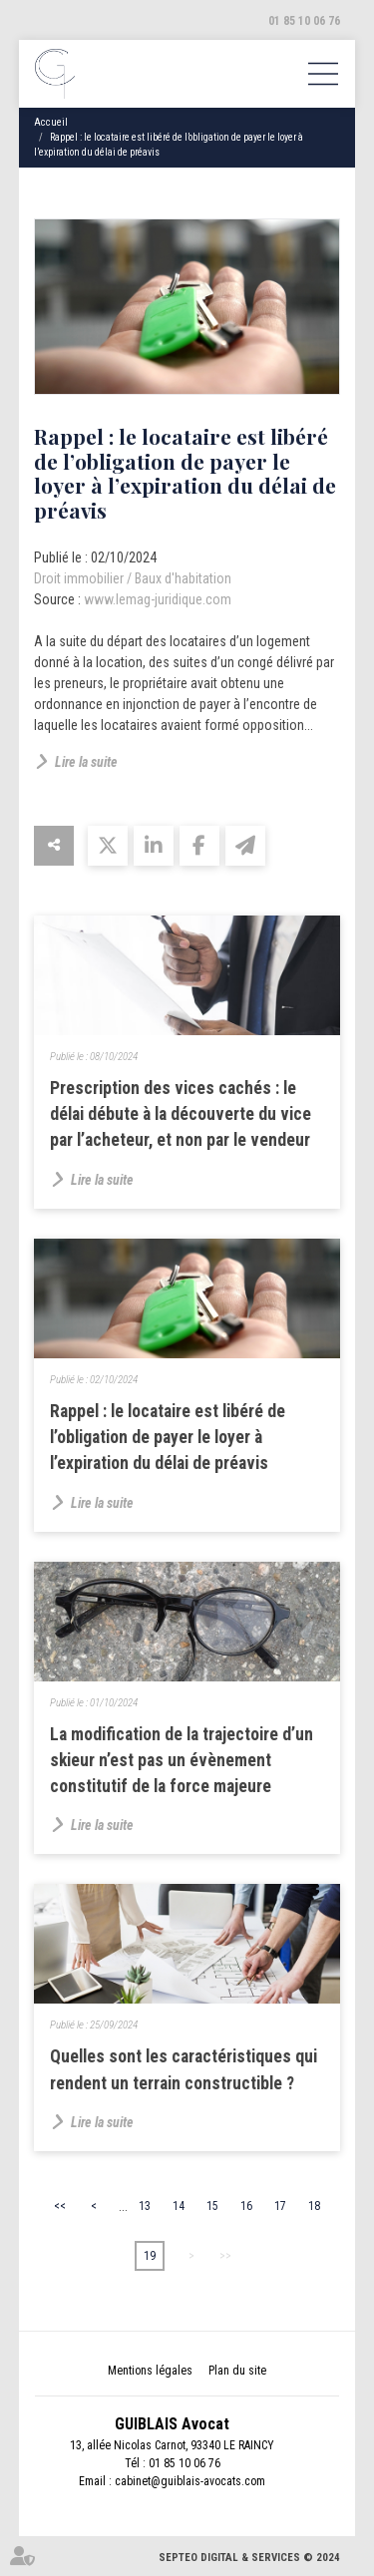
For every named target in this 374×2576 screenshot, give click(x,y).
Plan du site (237, 2371)
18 (314, 2206)
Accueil (51, 122)
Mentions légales (150, 2371)
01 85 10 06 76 (304, 21)
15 (212, 2206)
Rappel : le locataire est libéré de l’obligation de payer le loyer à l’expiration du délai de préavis (167, 1437)
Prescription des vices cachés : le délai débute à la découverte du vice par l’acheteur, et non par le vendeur (180, 1114)
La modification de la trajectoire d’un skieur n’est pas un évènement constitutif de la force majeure (181, 1760)
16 (246, 2206)
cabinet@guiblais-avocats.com (190, 2481)
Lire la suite (86, 762)
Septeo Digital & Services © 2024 (249, 2557)
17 (280, 2206)
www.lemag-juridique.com (157, 599)
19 (150, 2256)
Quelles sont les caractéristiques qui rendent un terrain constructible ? (183, 2069)
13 (145, 2206)
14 (179, 2206)
